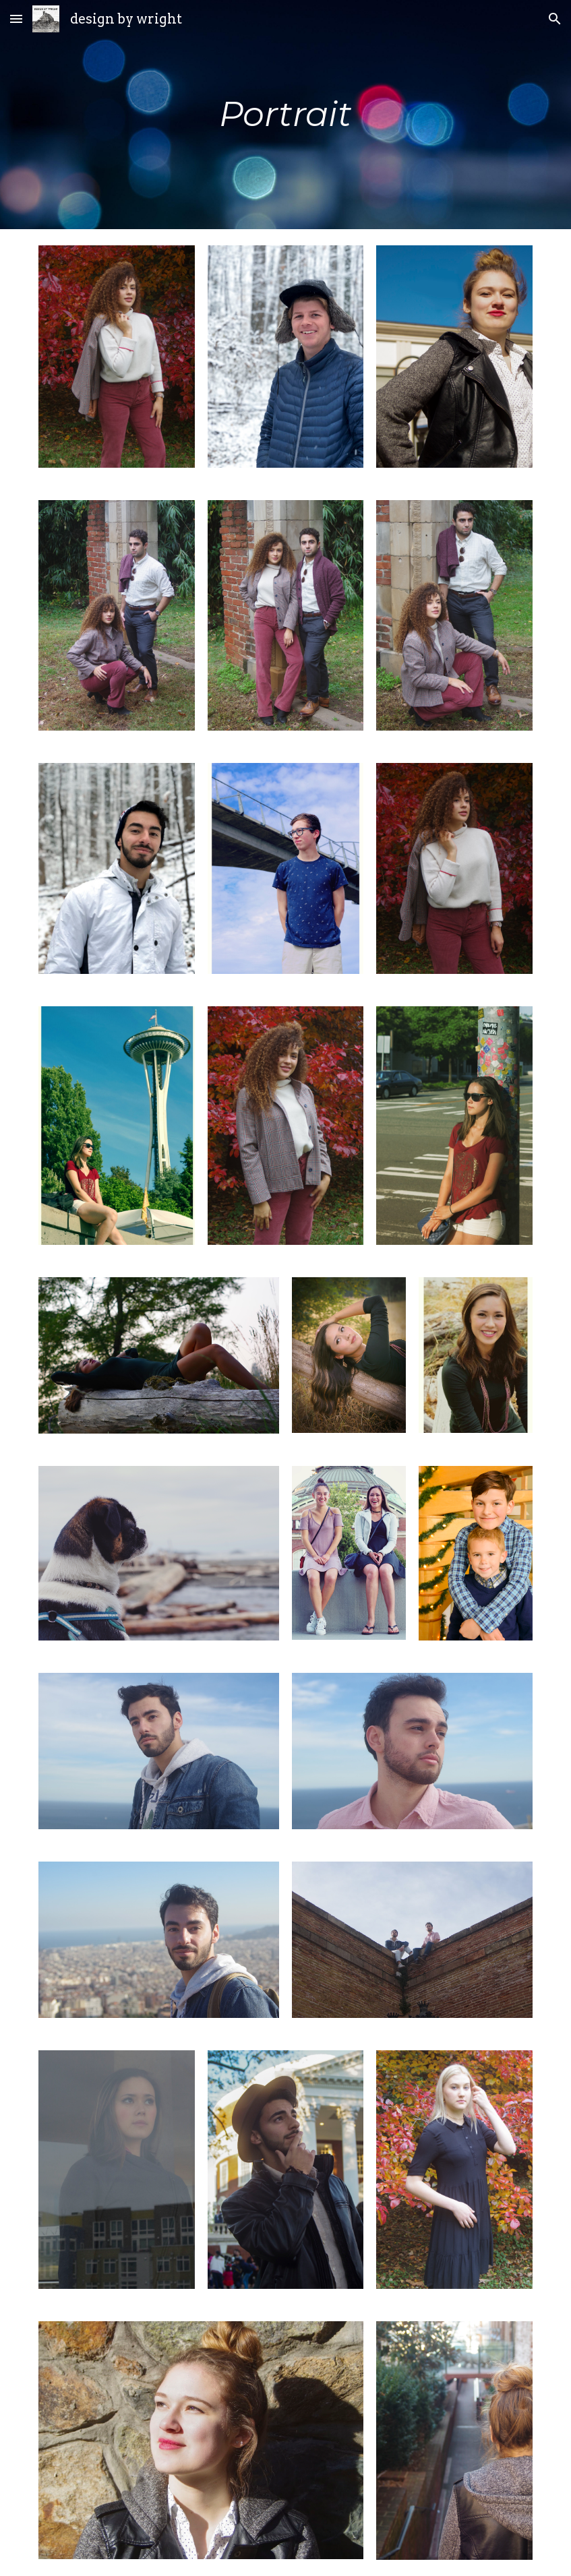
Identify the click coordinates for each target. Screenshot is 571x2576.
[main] (285, 115)
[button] (16, 18)
